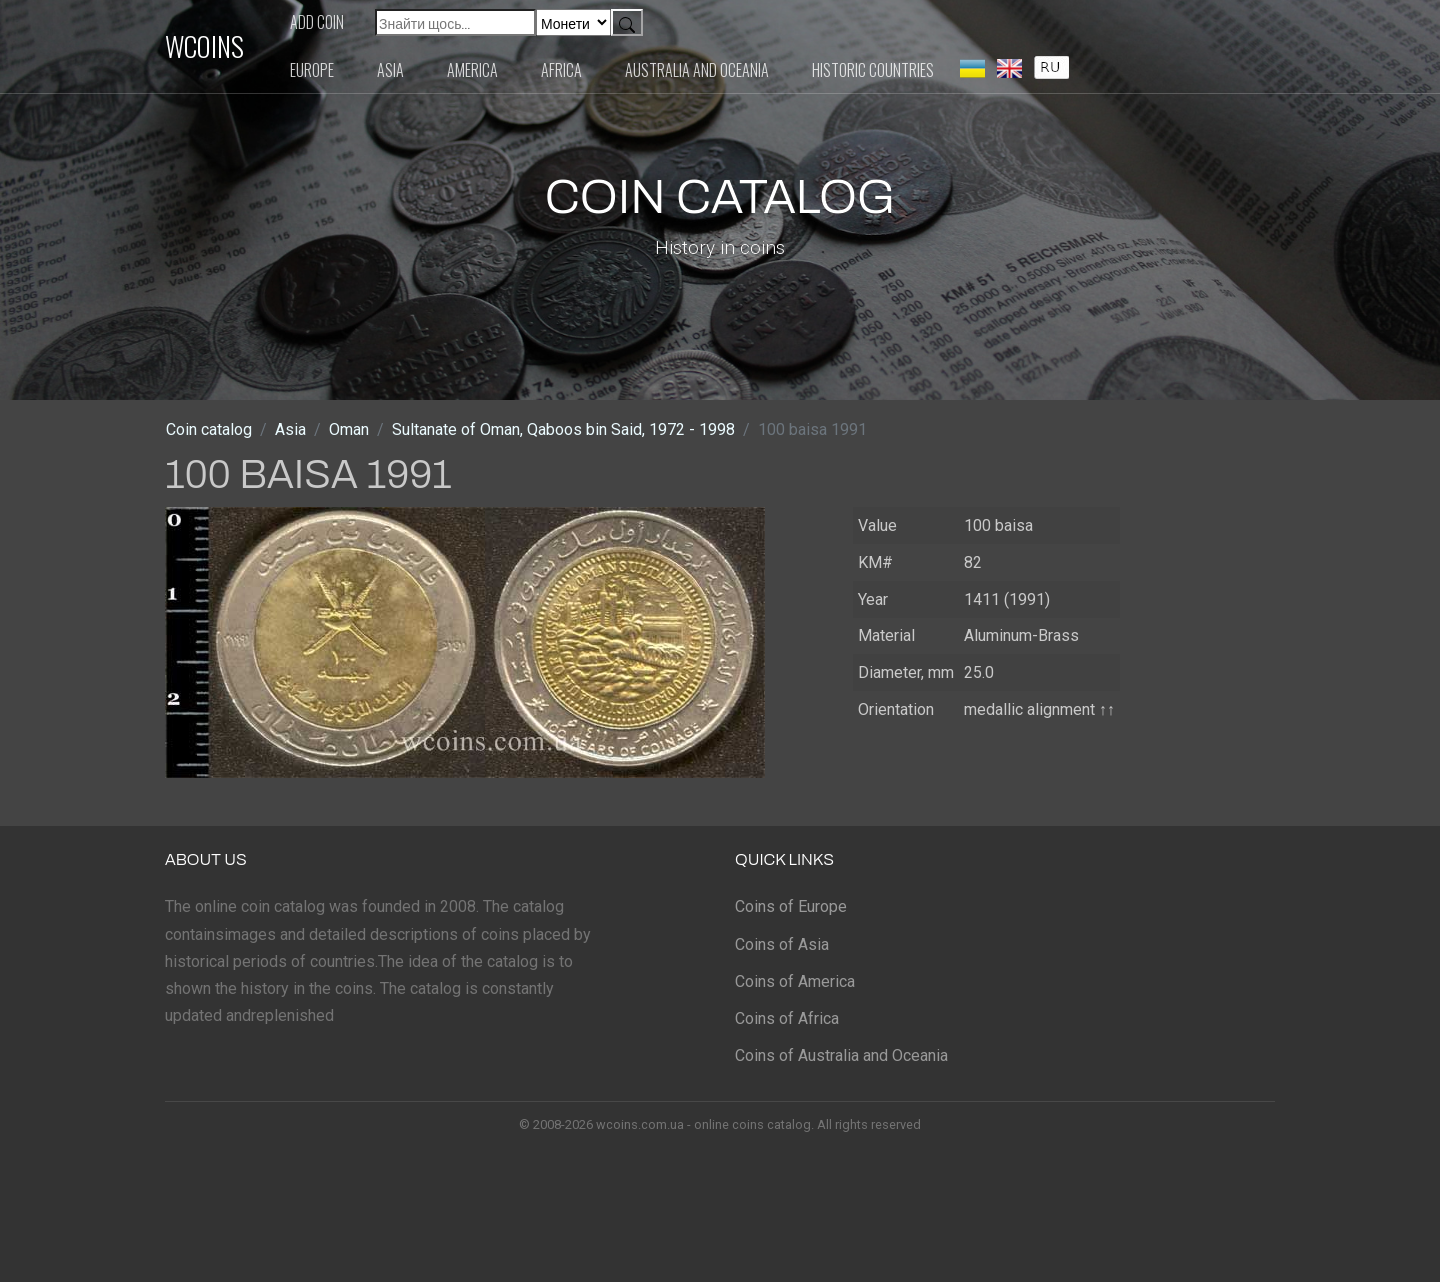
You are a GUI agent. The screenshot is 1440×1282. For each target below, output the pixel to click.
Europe (312, 70)
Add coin (317, 22)
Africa (561, 70)
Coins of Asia (782, 944)
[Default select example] (573, 22)
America (472, 70)
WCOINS (204, 46)
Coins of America (795, 981)
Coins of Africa (787, 1018)
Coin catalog (209, 429)
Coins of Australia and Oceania (841, 1055)
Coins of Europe (791, 906)
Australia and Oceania (697, 70)
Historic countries (873, 70)
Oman (349, 429)
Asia (390, 70)
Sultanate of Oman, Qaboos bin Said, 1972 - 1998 (563, 429)
